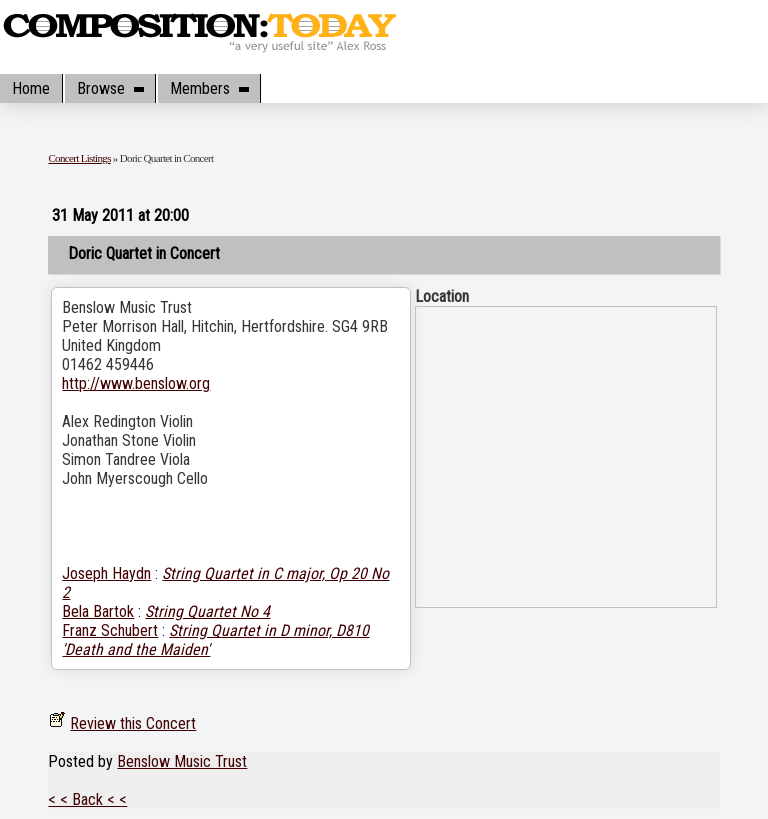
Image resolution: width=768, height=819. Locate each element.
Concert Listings (79, 158)
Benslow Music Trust (182, 761)
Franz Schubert (110, 630)
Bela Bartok (98, 611)
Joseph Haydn (106, 573)
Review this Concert (133, 723)
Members (209, 88)
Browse (110, 88)
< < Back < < (87, 799)
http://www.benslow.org (136, 383)
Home (31, 88)
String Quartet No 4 (207, 611)
